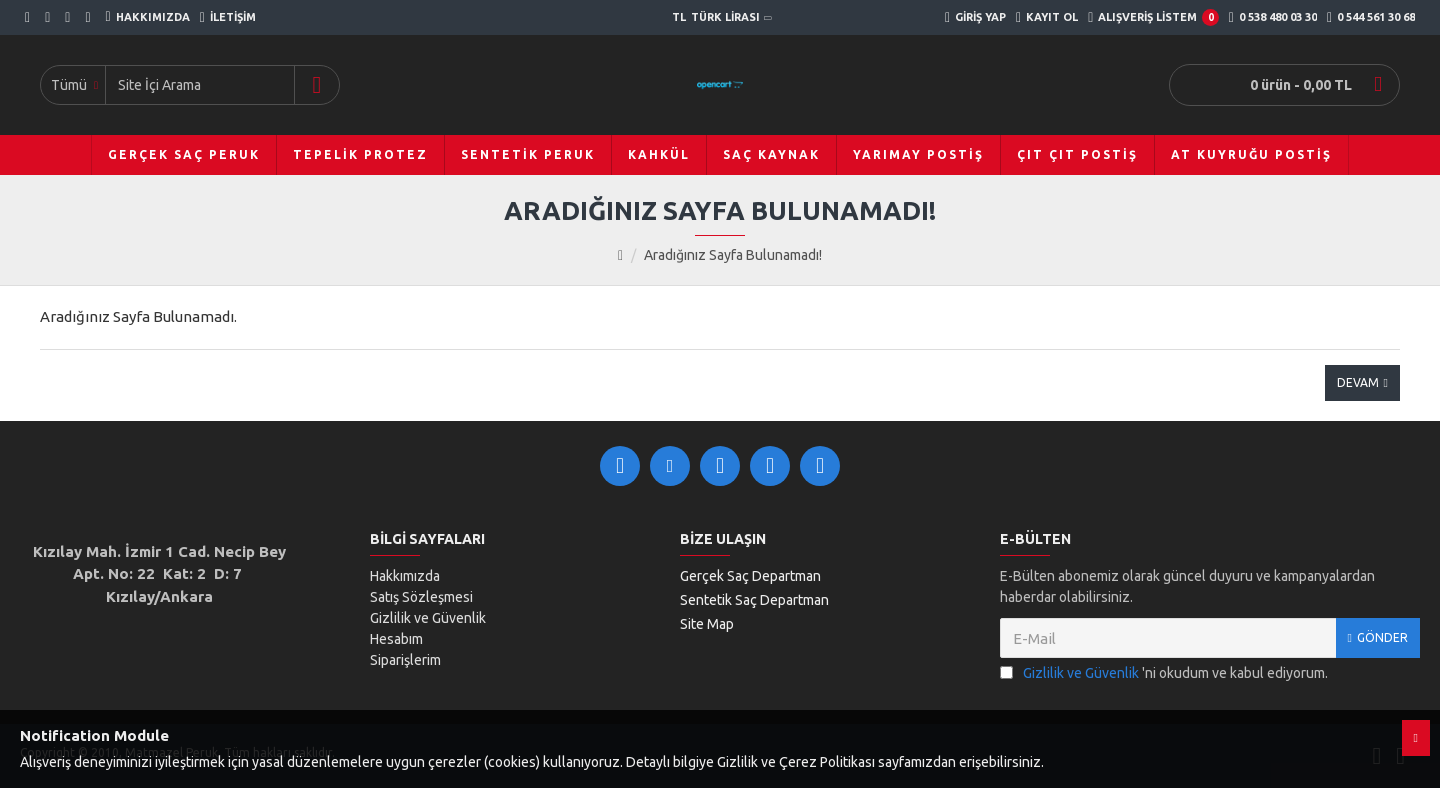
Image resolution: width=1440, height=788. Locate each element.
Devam (1358, 382)
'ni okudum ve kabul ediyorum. (1164, 673)
